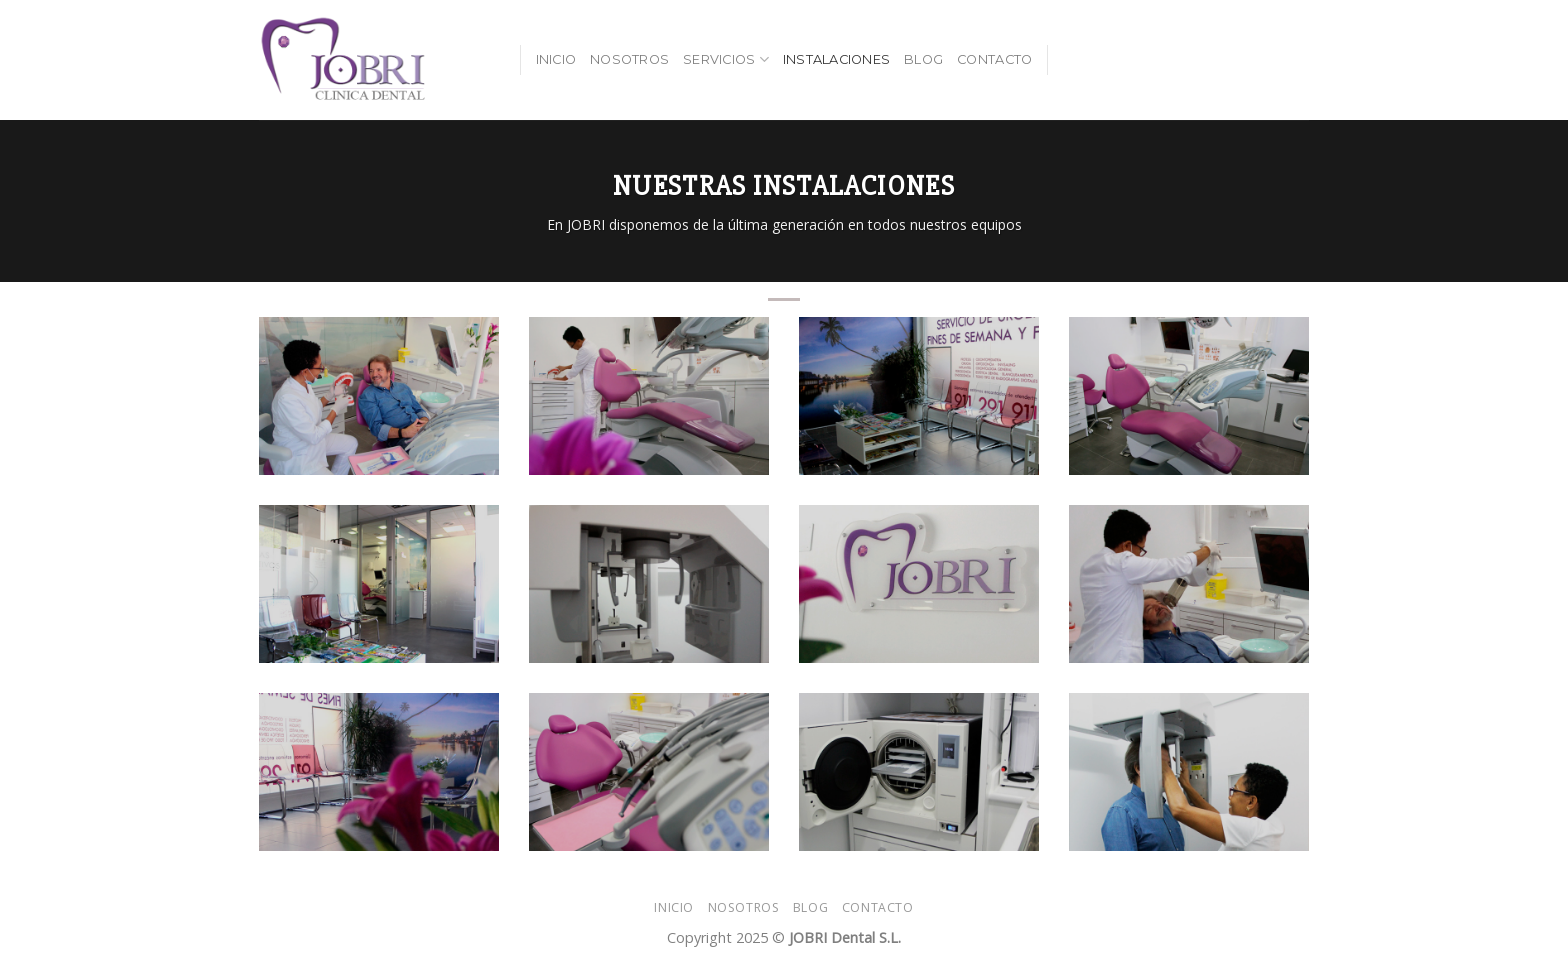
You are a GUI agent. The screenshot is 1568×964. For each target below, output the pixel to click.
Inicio (556, 59)
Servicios (726, 59)
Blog (923, 59)
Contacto (994, 59)
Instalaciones (836, 59)
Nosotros (629, 59)
